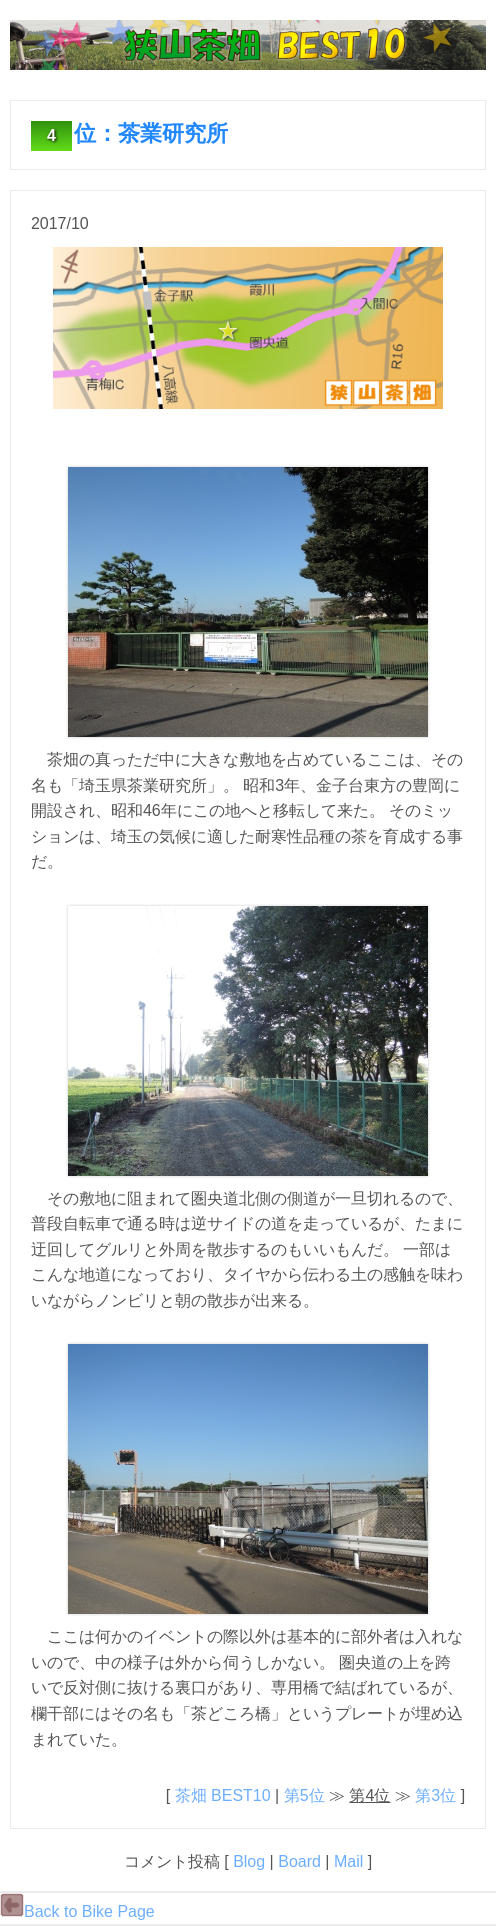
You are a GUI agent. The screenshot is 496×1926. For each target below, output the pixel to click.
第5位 (304, 1795)
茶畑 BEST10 (223, 1795)
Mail (348, 1861)
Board (299, 1861)
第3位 (435, 1795)
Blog (249, 1861)
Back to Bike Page (77, 1911)
